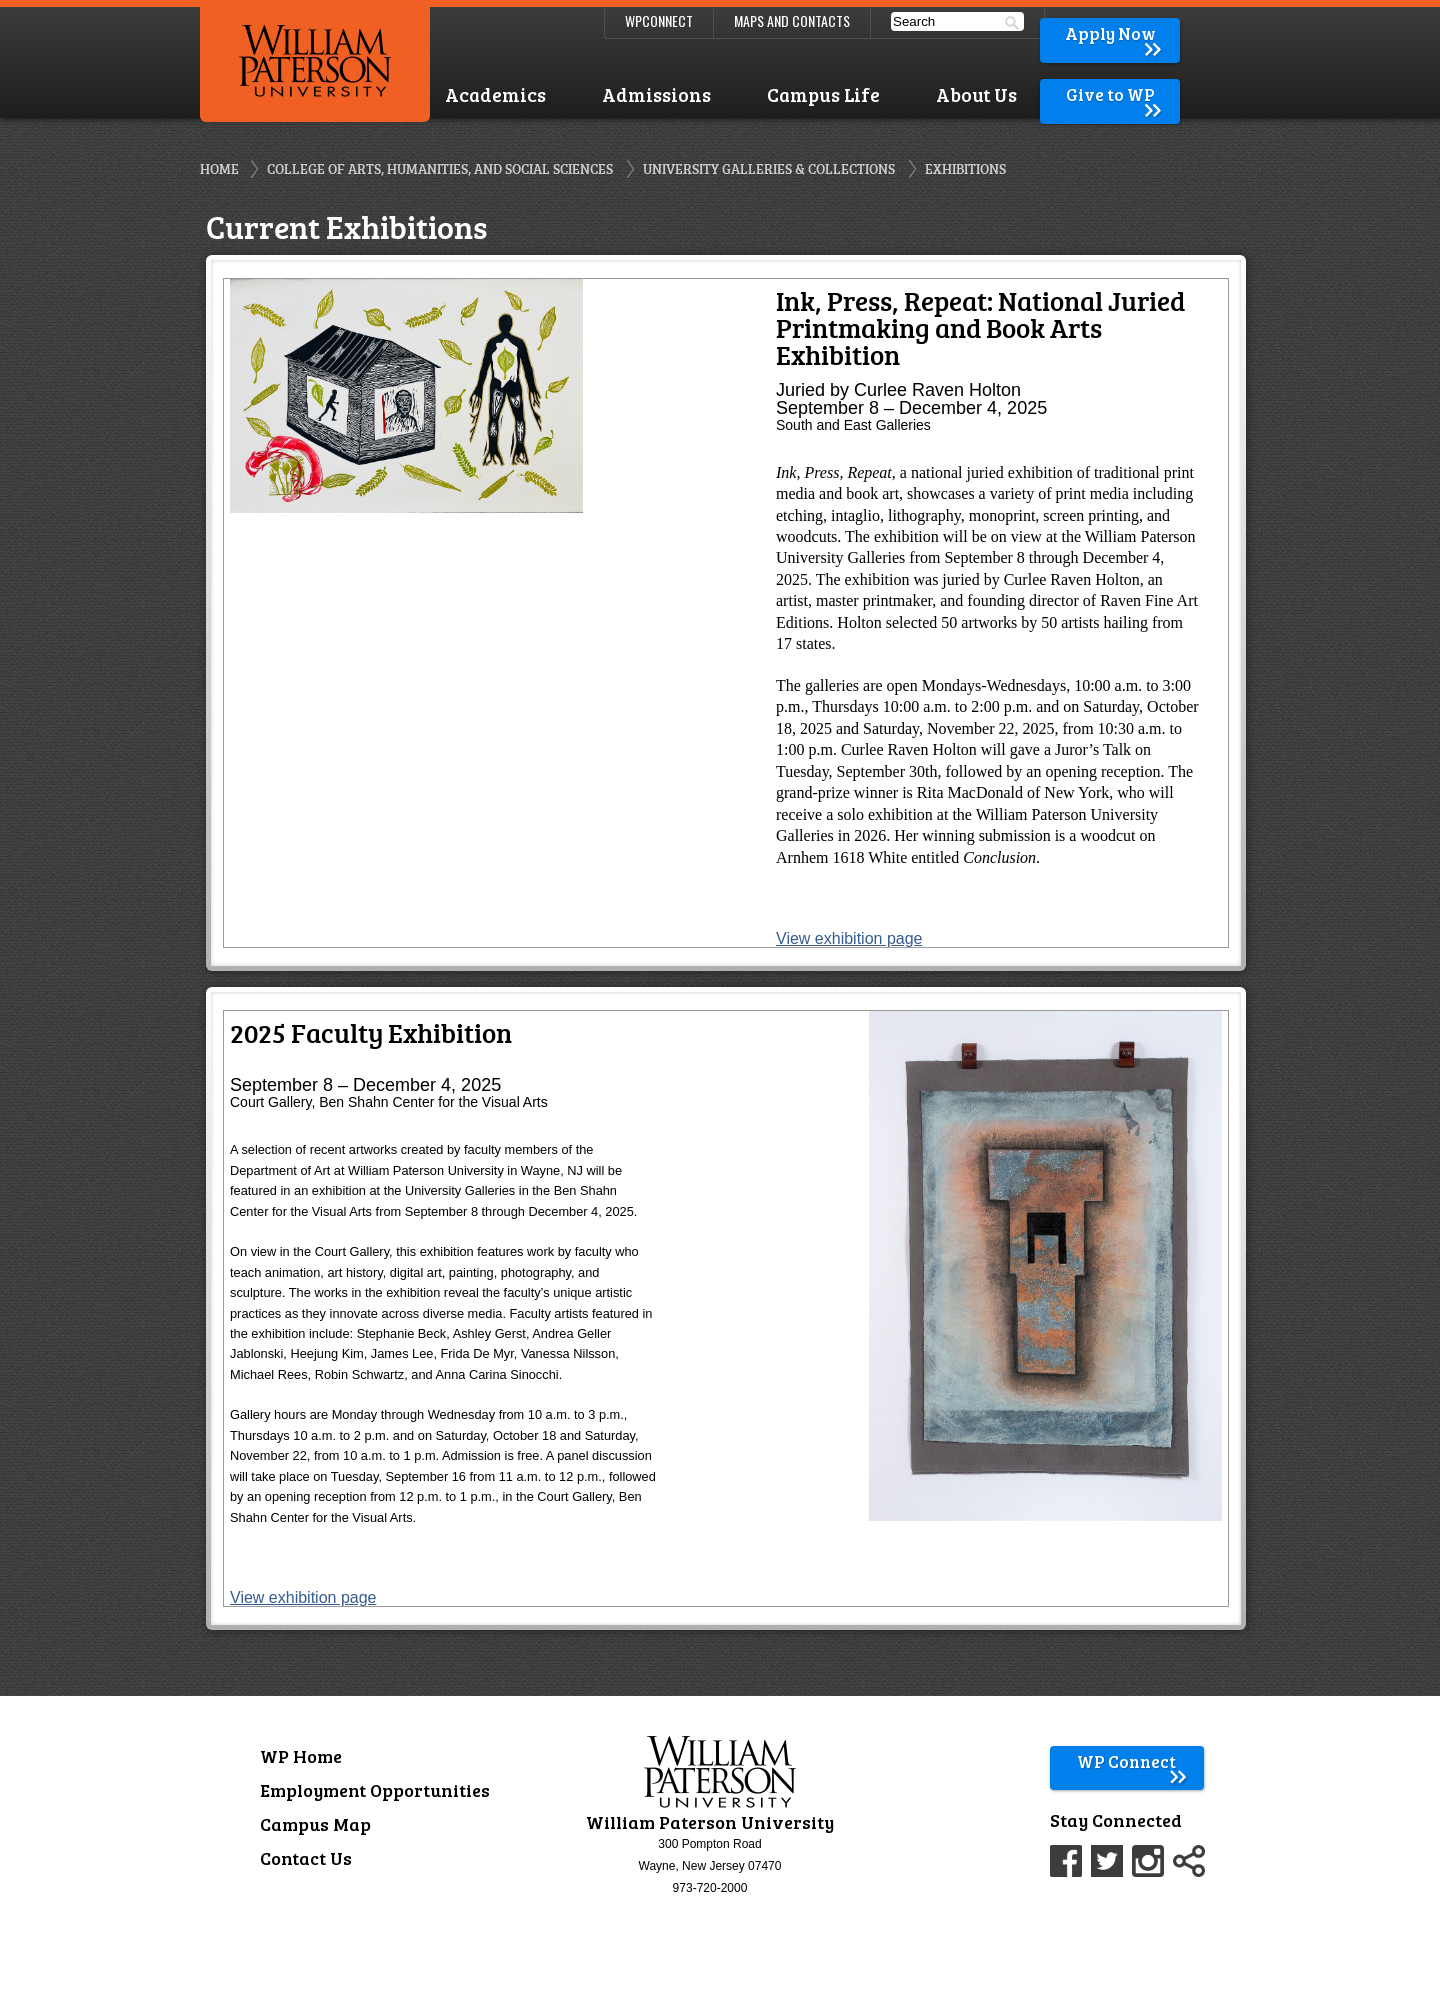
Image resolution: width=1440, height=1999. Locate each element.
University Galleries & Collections (769, 168)
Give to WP (1115, 94)
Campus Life (823, 94)
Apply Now (1115, 33)
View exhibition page (849, 938)
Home (219, 168)
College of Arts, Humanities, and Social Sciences (440, 168)
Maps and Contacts (792, 20)
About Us (976, 94)
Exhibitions (965, 168)
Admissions (656, 94)
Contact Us (306, 1858)
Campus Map (315, 1824)
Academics (495, 94)
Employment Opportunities (375, 1790)
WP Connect (1132, 1761)
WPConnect (659, 20)
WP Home (301, 1756)
